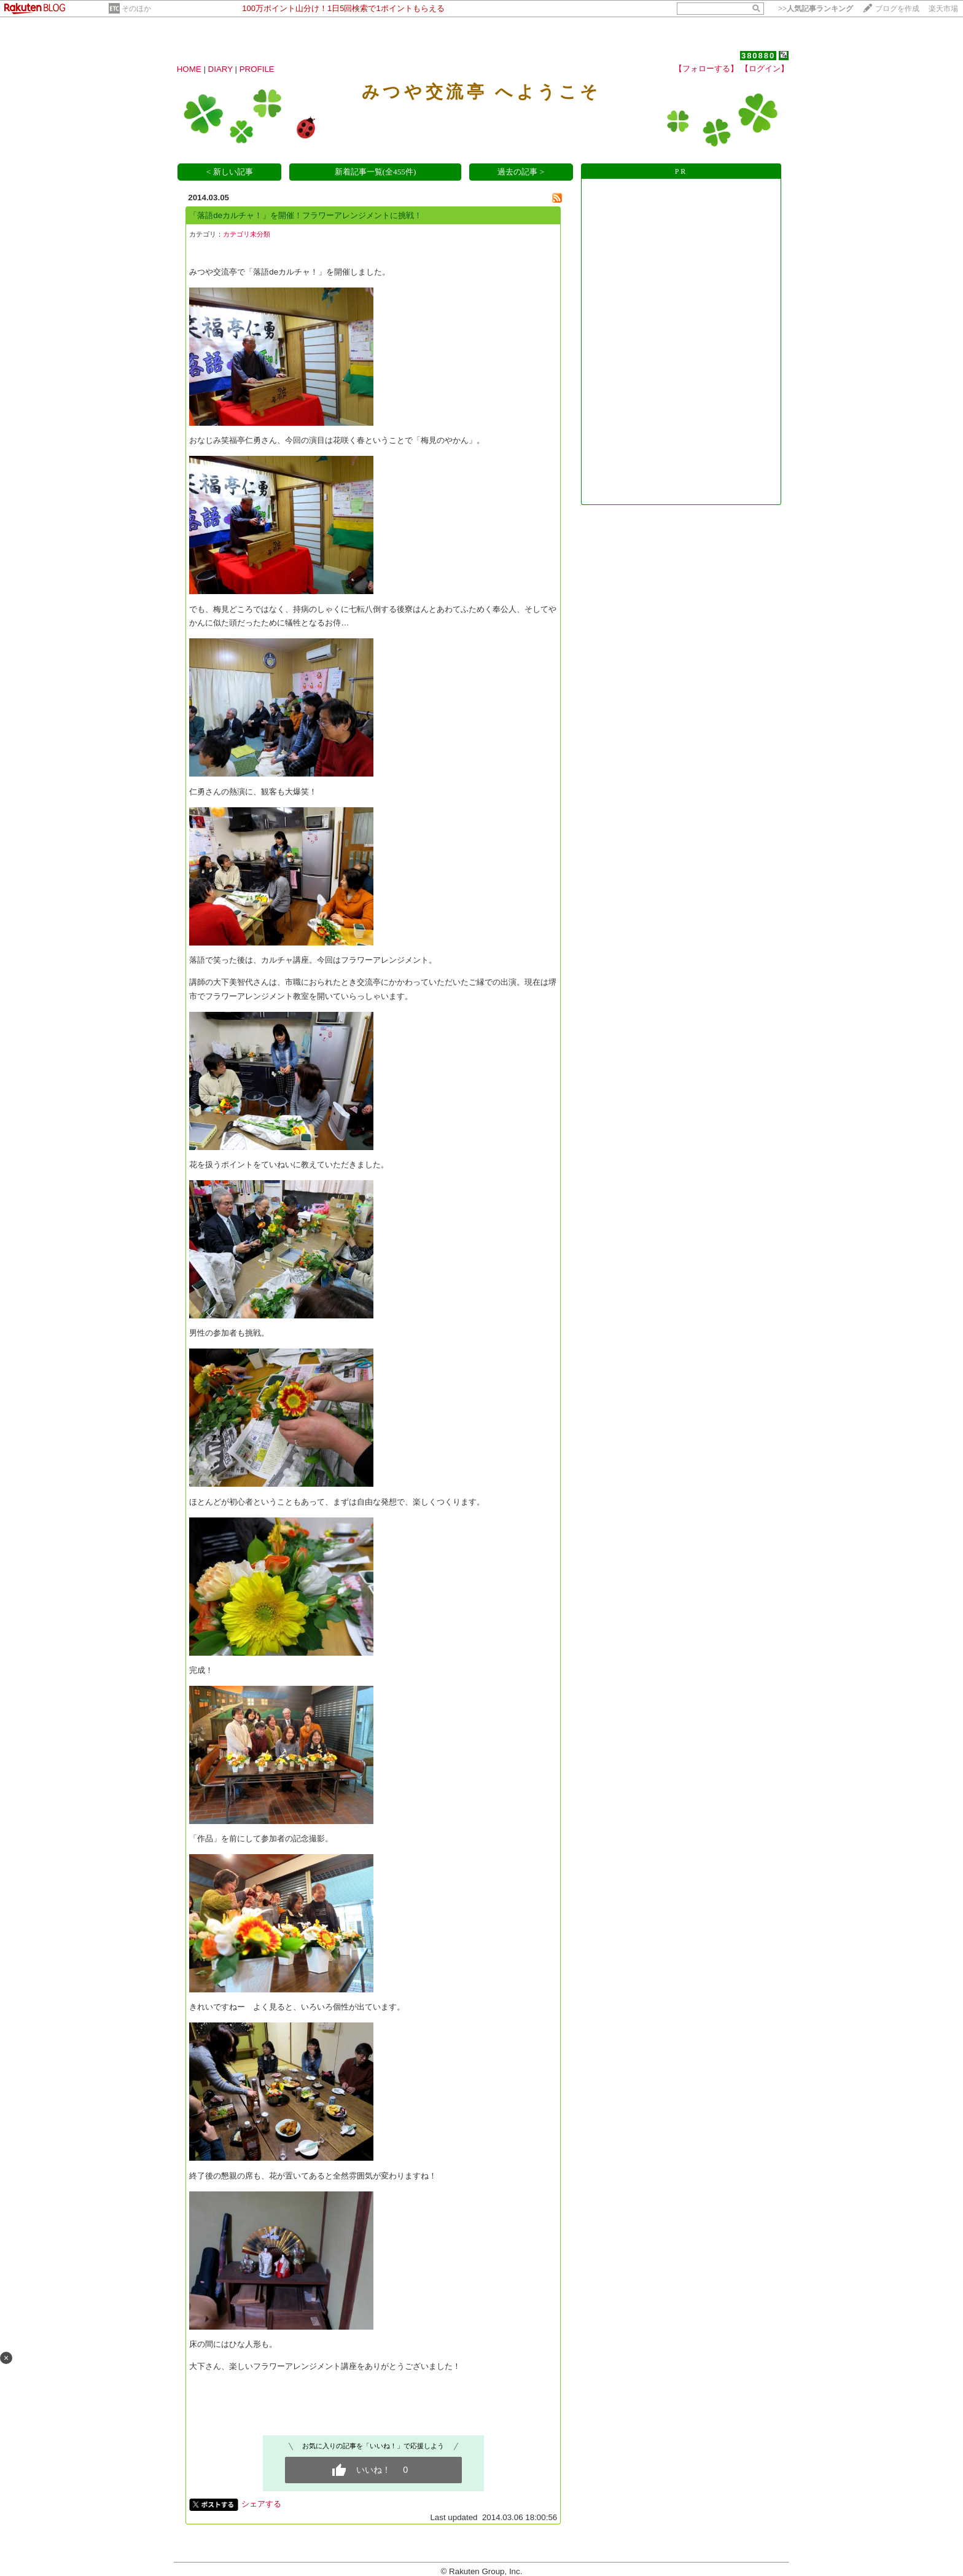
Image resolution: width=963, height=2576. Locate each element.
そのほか (136, 8)
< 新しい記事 (229, 171)
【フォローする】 (706, 68)
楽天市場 (943, 8)
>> (815, 8)
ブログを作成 (897, 8)
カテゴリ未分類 (246, 234)
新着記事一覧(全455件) (375, 171)
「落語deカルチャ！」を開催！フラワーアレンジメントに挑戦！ (305, 215)
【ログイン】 (765, 68)
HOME (189, 69)
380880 (758, 55)
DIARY (220, 69)
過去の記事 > (520, 171)
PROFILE (257, 69)
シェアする (261, 2503)
